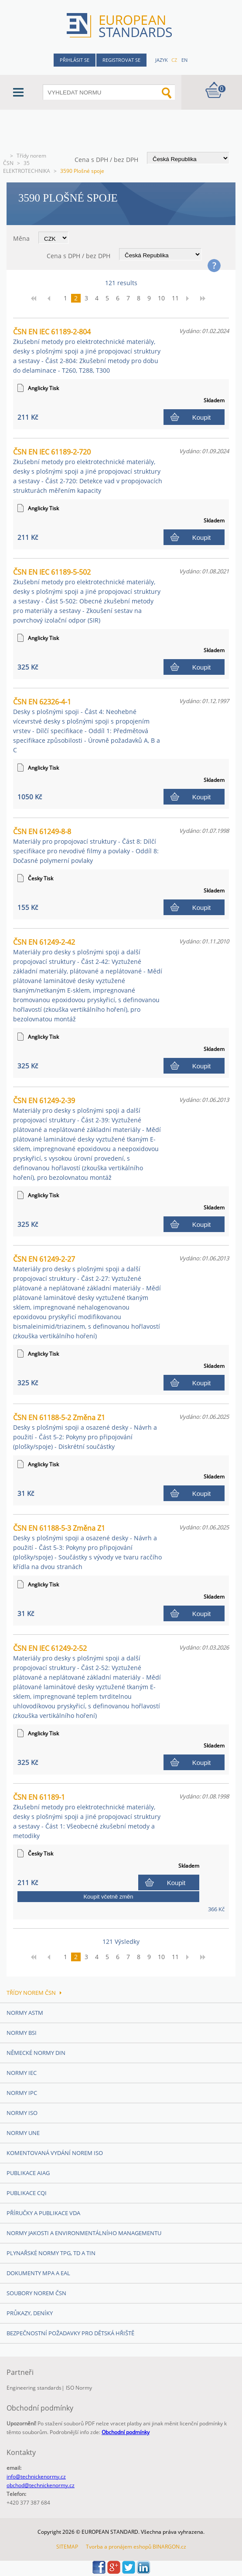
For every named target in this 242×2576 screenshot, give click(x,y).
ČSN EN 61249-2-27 (87, 1297)
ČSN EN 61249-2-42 (87, 980)
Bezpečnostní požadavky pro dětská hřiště (70, 2333)
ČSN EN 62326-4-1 (86, 725)
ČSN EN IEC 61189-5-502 (86, 595)
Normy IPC (22, 2093)
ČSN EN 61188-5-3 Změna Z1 (87, 1547)
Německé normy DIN (36, 2053)
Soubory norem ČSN (36, 2293)
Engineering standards (34, 2387)
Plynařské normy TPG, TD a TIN (51, 2253)
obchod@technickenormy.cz (41, 2485)
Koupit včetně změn (108, 1896)
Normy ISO (22, 2113)
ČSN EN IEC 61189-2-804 (86, 350)
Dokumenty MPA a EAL (38, 2273)
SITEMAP (67, 2546)
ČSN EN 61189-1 (86, 1816)
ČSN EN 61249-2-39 (87, 1139)
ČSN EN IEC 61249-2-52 (87, 1681)
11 (175, 298)
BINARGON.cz (169, 2546)
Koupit (201, 417)
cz (174, 60)
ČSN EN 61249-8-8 (86, 846)
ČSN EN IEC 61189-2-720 (87, 471)
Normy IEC (22, 2073)
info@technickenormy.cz (36, 2476)
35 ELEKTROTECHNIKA (26, 167)
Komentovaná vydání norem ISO (55, 2153)
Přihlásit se (74, 60)
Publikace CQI (27, 2193)
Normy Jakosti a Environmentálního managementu (84, 2233)
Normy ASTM (25, 2013)
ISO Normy (79, 2387)
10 (161, 298)
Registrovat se (121, 60)
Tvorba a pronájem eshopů (118, 2546)
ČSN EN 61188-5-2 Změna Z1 (85, 1432)
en (184, 60)
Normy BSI (22, 2033)
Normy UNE (23, 2133)
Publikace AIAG (28, 2173)
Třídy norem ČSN (34, 1993)
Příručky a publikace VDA (43, 2213)
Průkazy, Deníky (30, 2313)
